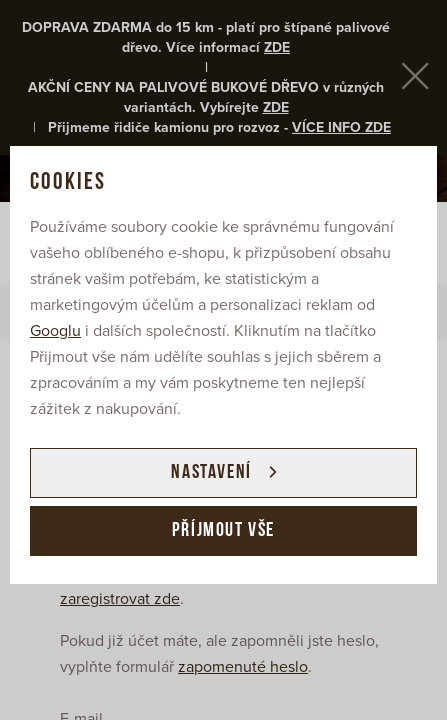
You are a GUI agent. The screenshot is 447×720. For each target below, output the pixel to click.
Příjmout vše (223, 531)
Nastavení (211, 473)
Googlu (55, 331)
